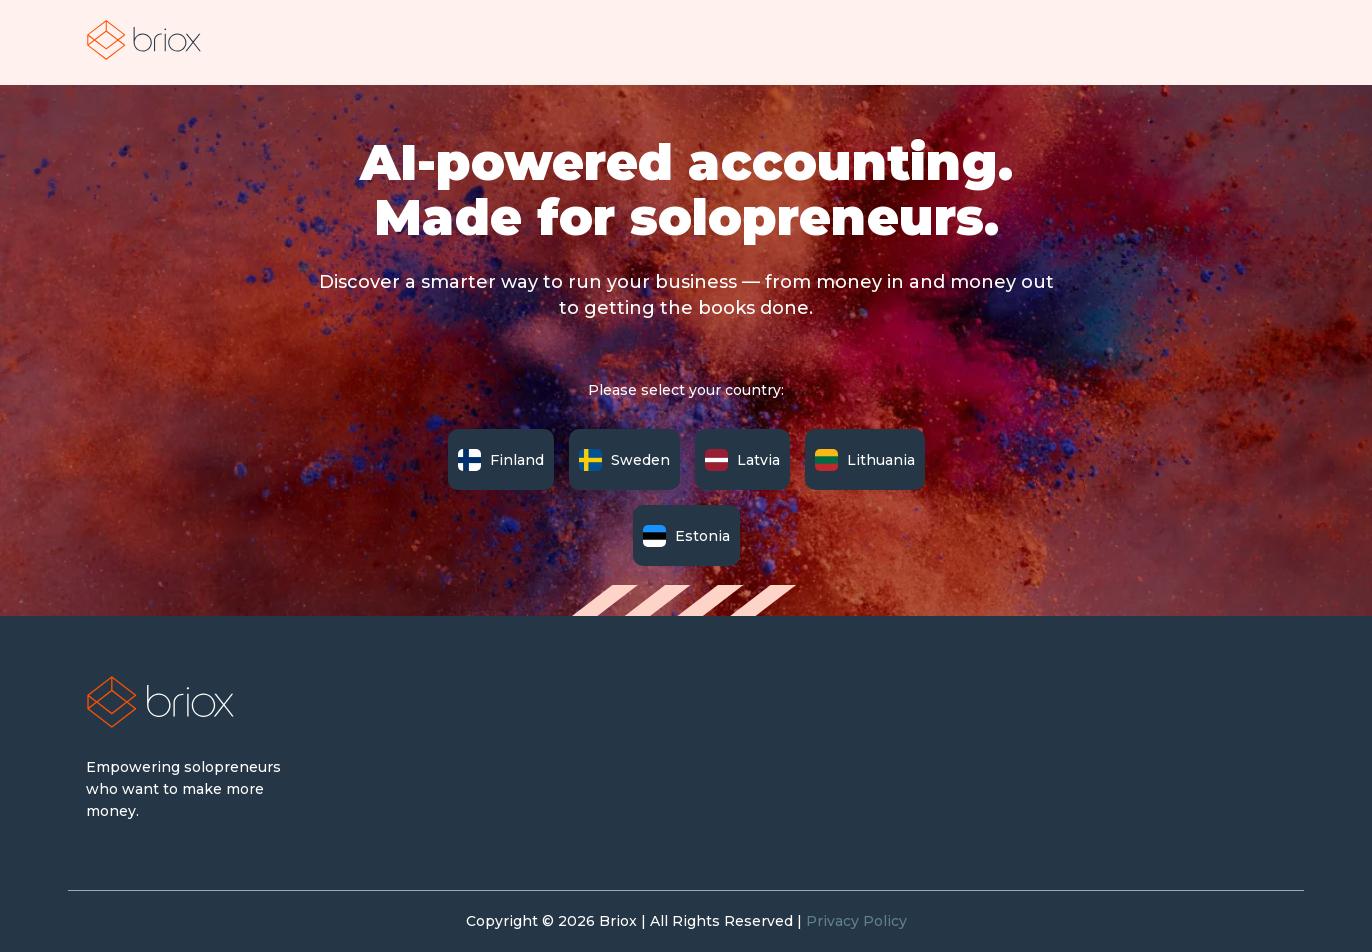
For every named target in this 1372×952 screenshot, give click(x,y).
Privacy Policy (856, 921)
